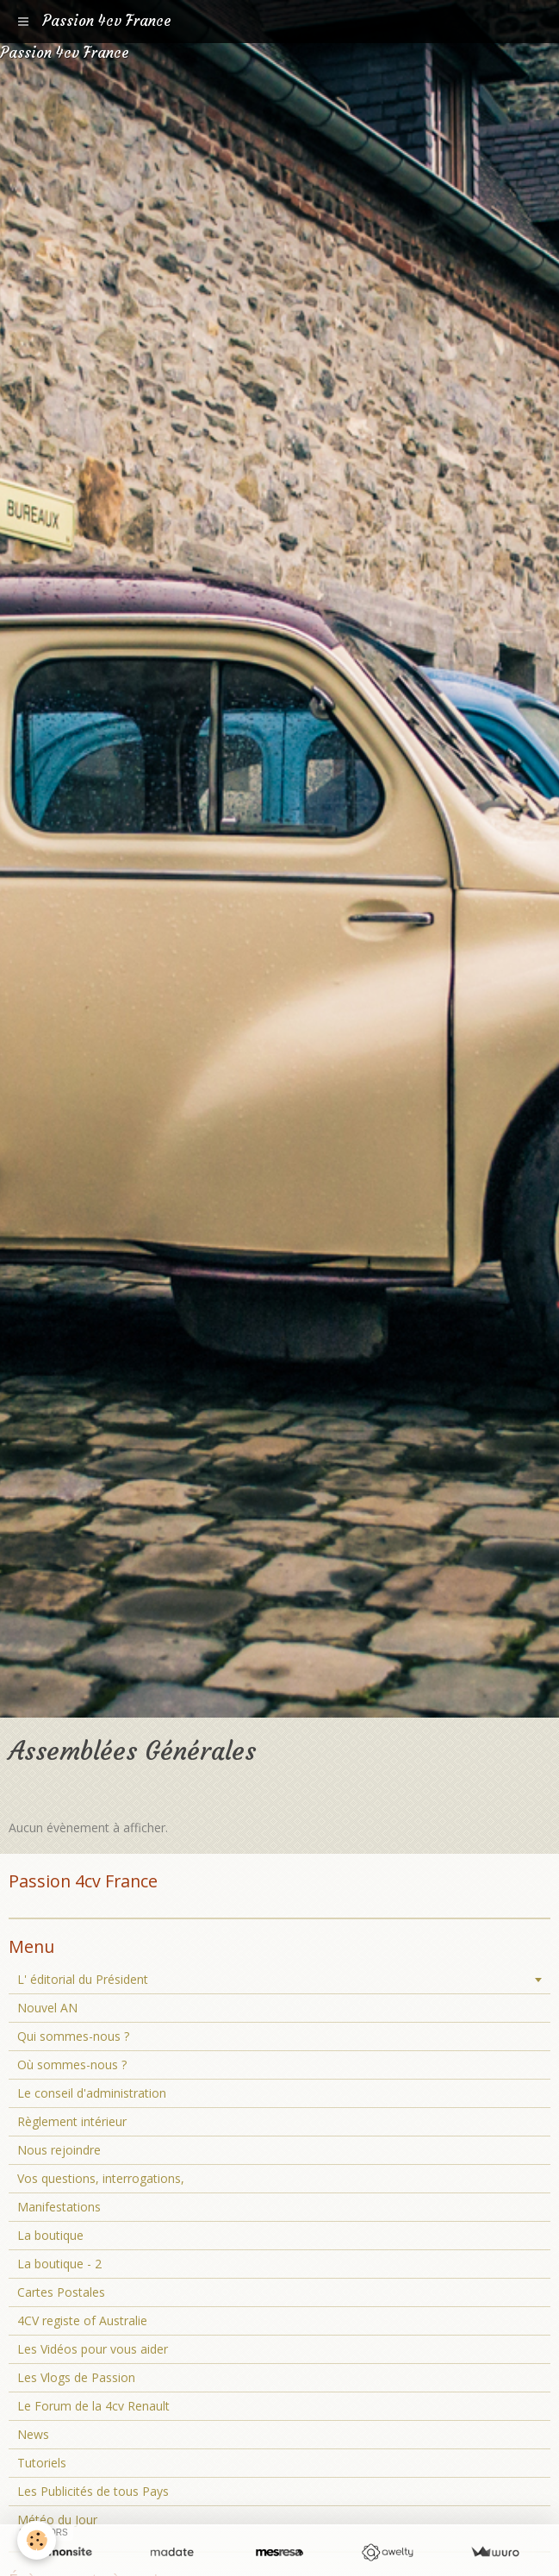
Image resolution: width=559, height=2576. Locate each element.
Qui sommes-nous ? (73, 2036)
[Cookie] (36, 2540)
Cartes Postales (61, 2292)
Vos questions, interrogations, (100, 2178)
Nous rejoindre (59, 2150)
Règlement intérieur (72, 2121)
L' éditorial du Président (82, 1979)
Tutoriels (41, 2462)
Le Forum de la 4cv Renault (93, 2406)
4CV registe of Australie (82, 2320)
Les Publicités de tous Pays (93, 2491)
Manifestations (59, 2207)
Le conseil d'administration (91, 2093)
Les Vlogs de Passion (76, 2377)
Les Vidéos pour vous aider (92, 2349)
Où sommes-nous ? (72, 2064)
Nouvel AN (47, 2007)
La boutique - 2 (59, 2263)
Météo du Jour (57, 2519)
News (33, 2434)
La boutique (50, 2235)
